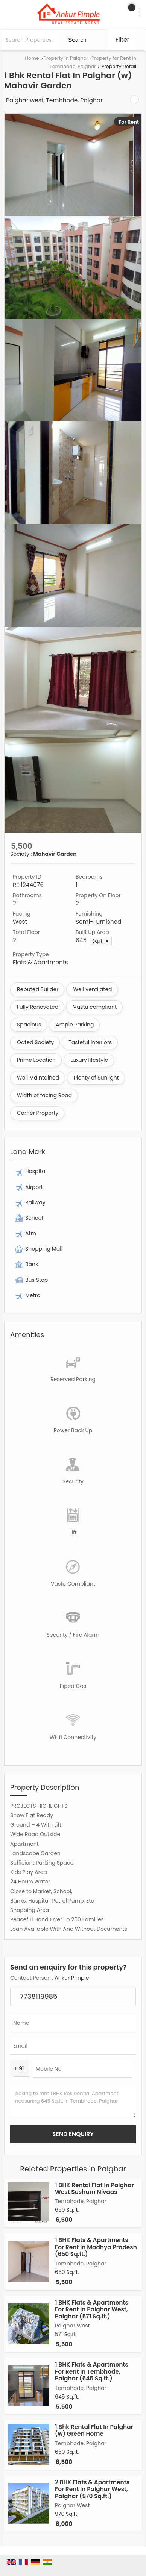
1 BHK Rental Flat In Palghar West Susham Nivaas (94, 2188)
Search (77, 39)
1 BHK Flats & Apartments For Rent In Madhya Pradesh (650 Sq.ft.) (96, 2247)
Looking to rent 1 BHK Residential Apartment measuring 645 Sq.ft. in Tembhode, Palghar (73, 2101)
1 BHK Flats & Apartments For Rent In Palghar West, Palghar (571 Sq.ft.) (91, 2309)
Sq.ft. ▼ (101, 941)
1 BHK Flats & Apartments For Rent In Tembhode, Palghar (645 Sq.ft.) (91, 2371)
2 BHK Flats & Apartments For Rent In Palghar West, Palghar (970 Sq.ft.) (92, 2489)
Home (32, 58)
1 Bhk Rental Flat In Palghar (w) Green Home (94, 2430)
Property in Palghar (65, 58)
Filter (122, 40)
